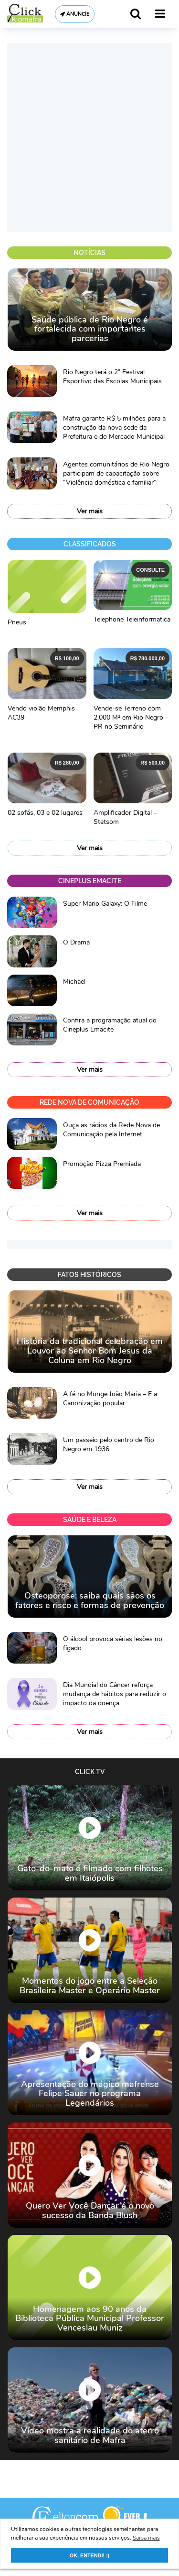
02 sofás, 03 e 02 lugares (45, 812)
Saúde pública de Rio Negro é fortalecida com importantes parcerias (90, 329)
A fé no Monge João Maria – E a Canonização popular (110, 1398)
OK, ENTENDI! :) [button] (89, 2555)
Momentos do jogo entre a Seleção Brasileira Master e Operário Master (90, 1985)
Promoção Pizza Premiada (102, 1163)
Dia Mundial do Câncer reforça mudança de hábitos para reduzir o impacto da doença (114, 1694)
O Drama (76, 942)
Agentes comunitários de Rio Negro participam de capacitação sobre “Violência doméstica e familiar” (116, 473)
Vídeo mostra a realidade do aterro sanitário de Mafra (90, 2435)
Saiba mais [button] (146, 2538)
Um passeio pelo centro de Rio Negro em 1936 (108, 1444)
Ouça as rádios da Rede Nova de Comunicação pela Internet (111, 1130)
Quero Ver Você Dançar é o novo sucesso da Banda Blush (90, 2210)
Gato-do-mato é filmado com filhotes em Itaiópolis (90, 1873)
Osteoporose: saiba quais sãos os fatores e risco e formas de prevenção (89, 1600)
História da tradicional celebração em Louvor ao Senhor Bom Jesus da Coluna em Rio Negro (90, 1350)
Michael (74, 981)
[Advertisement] (89, 137)
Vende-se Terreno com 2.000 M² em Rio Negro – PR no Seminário (131, 717)
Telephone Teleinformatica (132, 619)
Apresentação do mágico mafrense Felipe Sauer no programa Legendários (90, 2093)
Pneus (17, 622)
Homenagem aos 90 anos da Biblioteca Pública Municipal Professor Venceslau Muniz (89, 2318)
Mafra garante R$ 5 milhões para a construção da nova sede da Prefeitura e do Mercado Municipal (114, 427)
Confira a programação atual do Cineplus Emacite (110, 1025)
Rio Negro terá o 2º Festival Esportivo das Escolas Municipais (112, 376)
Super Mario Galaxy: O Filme (105, 903)
